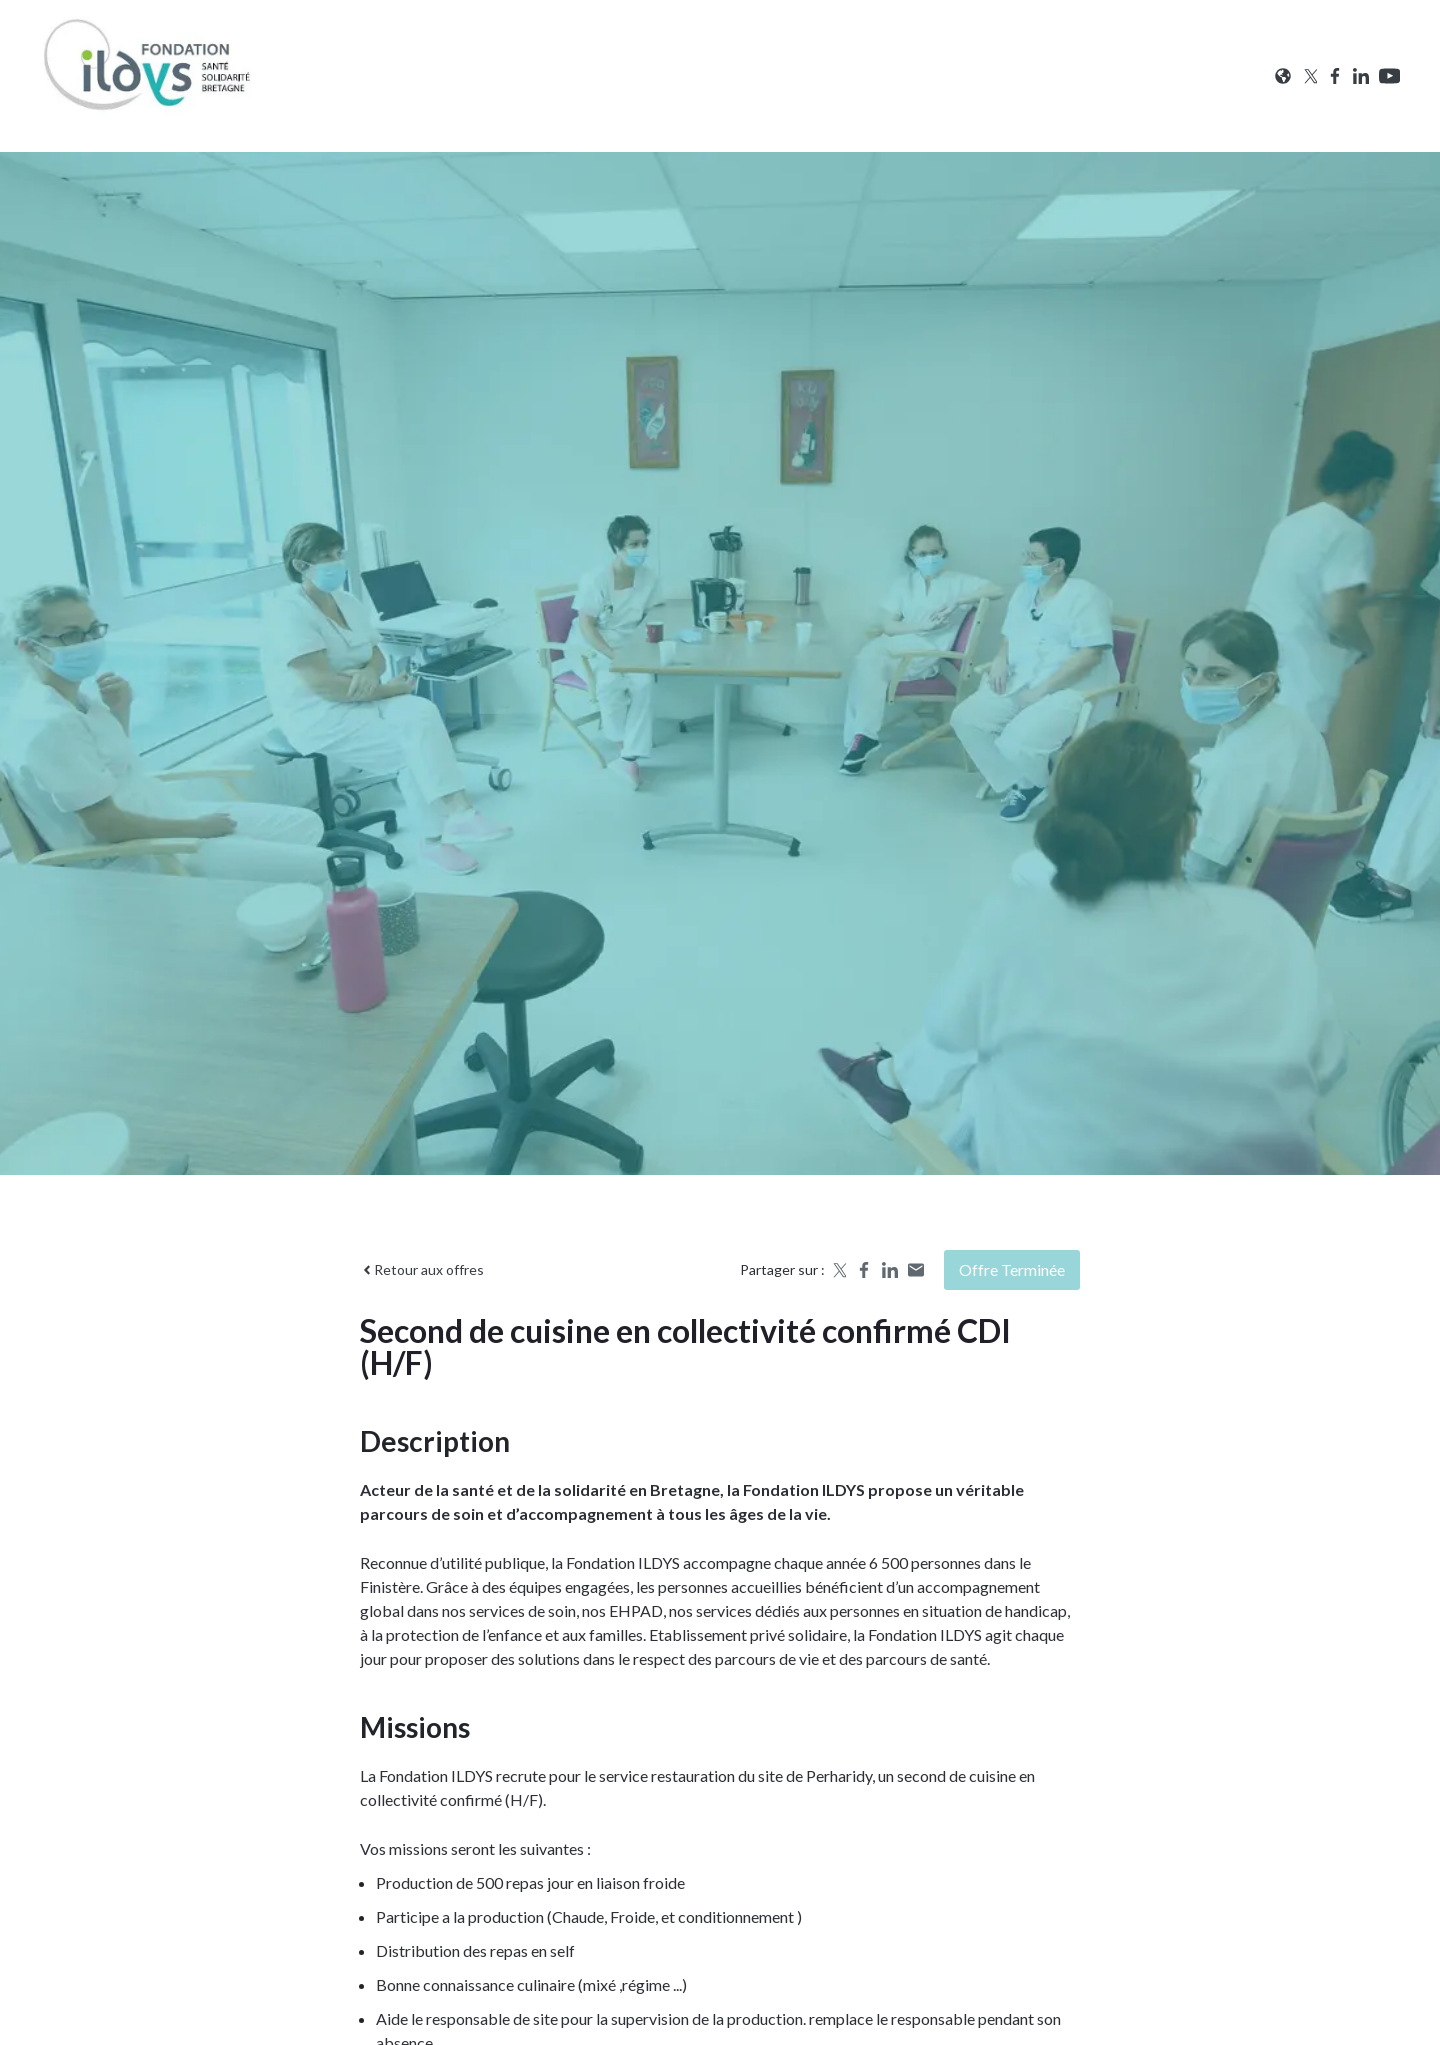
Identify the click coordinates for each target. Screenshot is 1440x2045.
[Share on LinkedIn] (890, 1270)
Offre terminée (1012, 1269)
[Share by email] (916, 1270)
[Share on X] (838, 1270)
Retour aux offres (422, 1269)
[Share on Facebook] (864, 1270)
